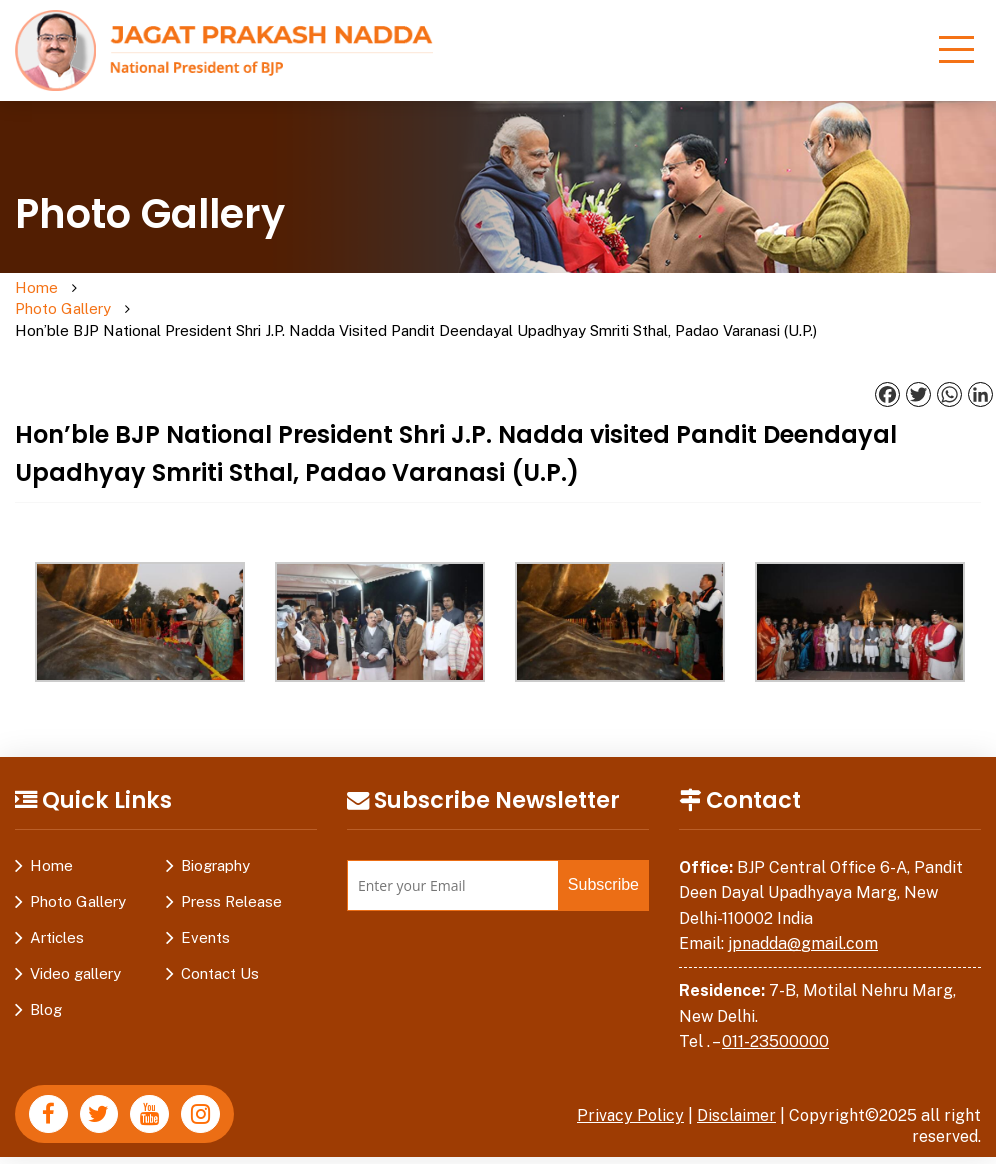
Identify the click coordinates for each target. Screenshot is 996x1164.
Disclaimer (736, 1094)
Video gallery (75, 952)
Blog (46, 988)
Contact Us (220, 952)
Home (36, 288)
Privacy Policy (629, 1094)
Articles (57, 916)
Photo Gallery (113, 299)
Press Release (231, 880)
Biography (215, 844)
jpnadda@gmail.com (803, 923)
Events (205, 916)
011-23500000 (775, 1020)
